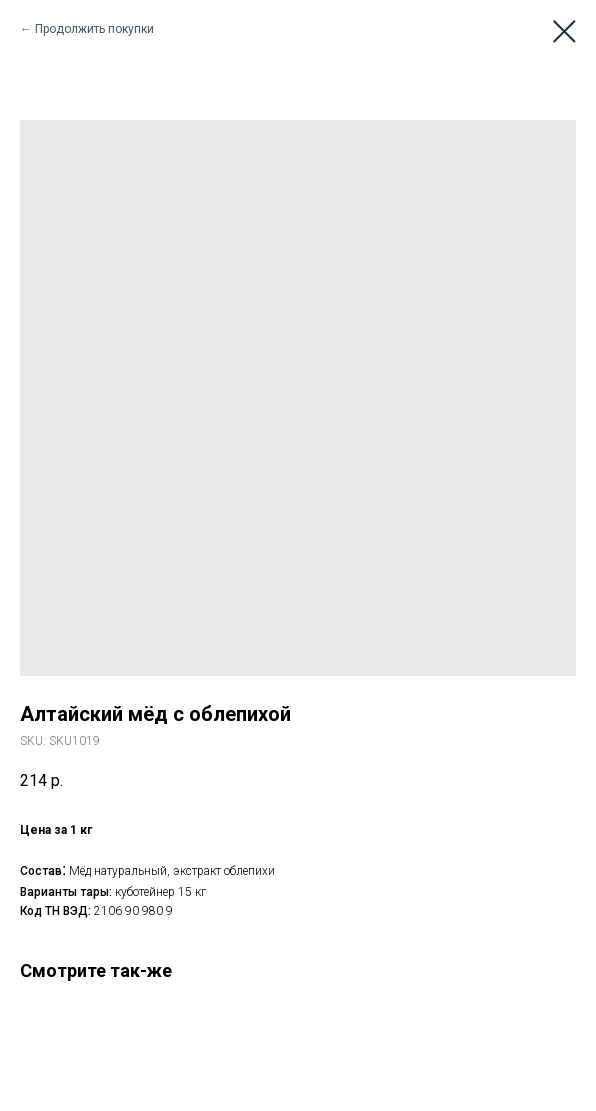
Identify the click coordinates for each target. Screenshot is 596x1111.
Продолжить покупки (94, 29)
